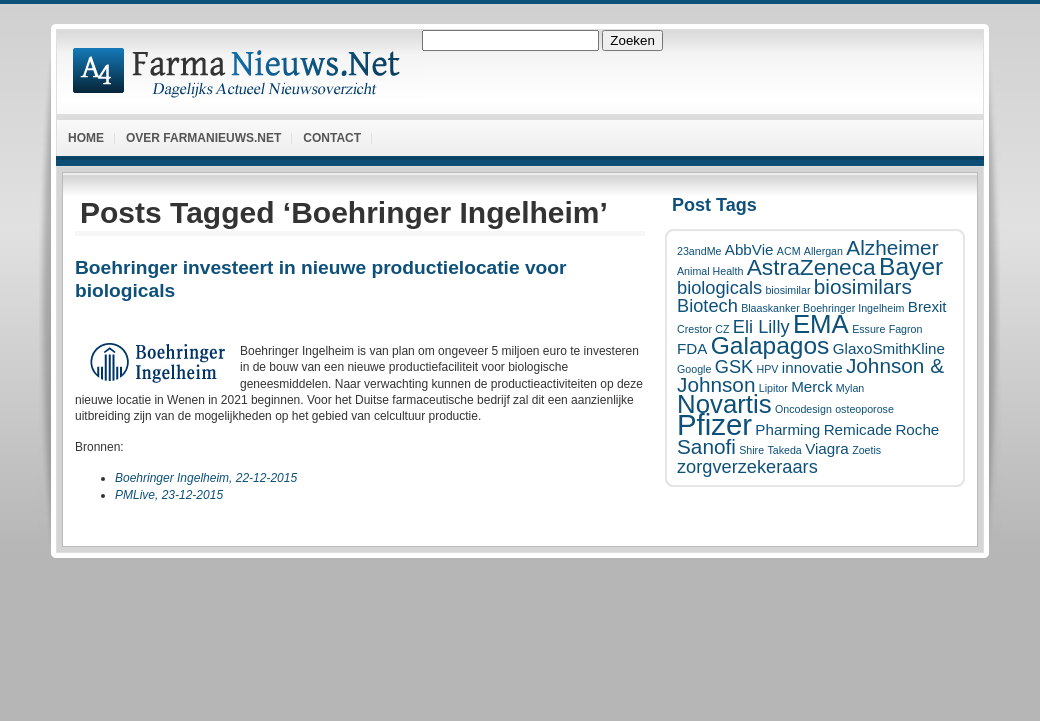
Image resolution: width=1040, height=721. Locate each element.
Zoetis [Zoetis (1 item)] (866, 450)
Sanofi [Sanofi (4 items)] (706, 446)
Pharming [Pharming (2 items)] (787, 429)
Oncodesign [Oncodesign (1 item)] (803, 409)
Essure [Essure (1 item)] (868, 329)
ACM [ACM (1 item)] (789, 251)
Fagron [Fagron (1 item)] (906, 329)
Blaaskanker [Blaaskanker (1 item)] (770, 308)
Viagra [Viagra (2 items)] (827, 448)
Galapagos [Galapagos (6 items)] (770, 345)
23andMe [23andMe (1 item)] (699, 251)
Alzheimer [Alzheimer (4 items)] (892, 247)
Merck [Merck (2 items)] (811, 386)
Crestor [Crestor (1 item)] (694, 329)
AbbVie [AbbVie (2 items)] (749, 249)
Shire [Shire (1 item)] (751, 450)
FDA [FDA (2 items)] (692, 348)
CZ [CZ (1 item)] (722, 329)
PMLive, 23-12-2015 (169, 495)
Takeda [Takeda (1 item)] (784, 450)
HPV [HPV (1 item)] (768, 369)
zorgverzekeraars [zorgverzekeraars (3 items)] (747, 466)
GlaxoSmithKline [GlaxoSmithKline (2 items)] (889, 348)
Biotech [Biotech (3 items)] (707, 305)
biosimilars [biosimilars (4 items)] (863, 286)
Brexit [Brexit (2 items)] (927, 306)
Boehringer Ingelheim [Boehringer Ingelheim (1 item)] (853, 308)
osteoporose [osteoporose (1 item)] (864, 409)
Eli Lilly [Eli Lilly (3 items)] (761, 326)
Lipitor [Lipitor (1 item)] (773, 388)
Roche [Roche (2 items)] (917, 429)
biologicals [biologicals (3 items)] (719, 287)
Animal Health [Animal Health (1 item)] (710, 271)
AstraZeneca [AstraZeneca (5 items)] (811, 267)
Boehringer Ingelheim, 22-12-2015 (206, 478)
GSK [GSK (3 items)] (734, 366)
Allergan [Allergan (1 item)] (823, 251)
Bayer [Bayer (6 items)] (911, 266)
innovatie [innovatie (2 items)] (812, 367)
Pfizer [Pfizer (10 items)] (714, 424)
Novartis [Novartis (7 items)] (724, 404)
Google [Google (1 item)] (694, 369)
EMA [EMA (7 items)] (821, 324)
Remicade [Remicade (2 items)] (858, 429)
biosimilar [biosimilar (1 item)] (787, 290)
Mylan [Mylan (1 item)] (850, 388)
